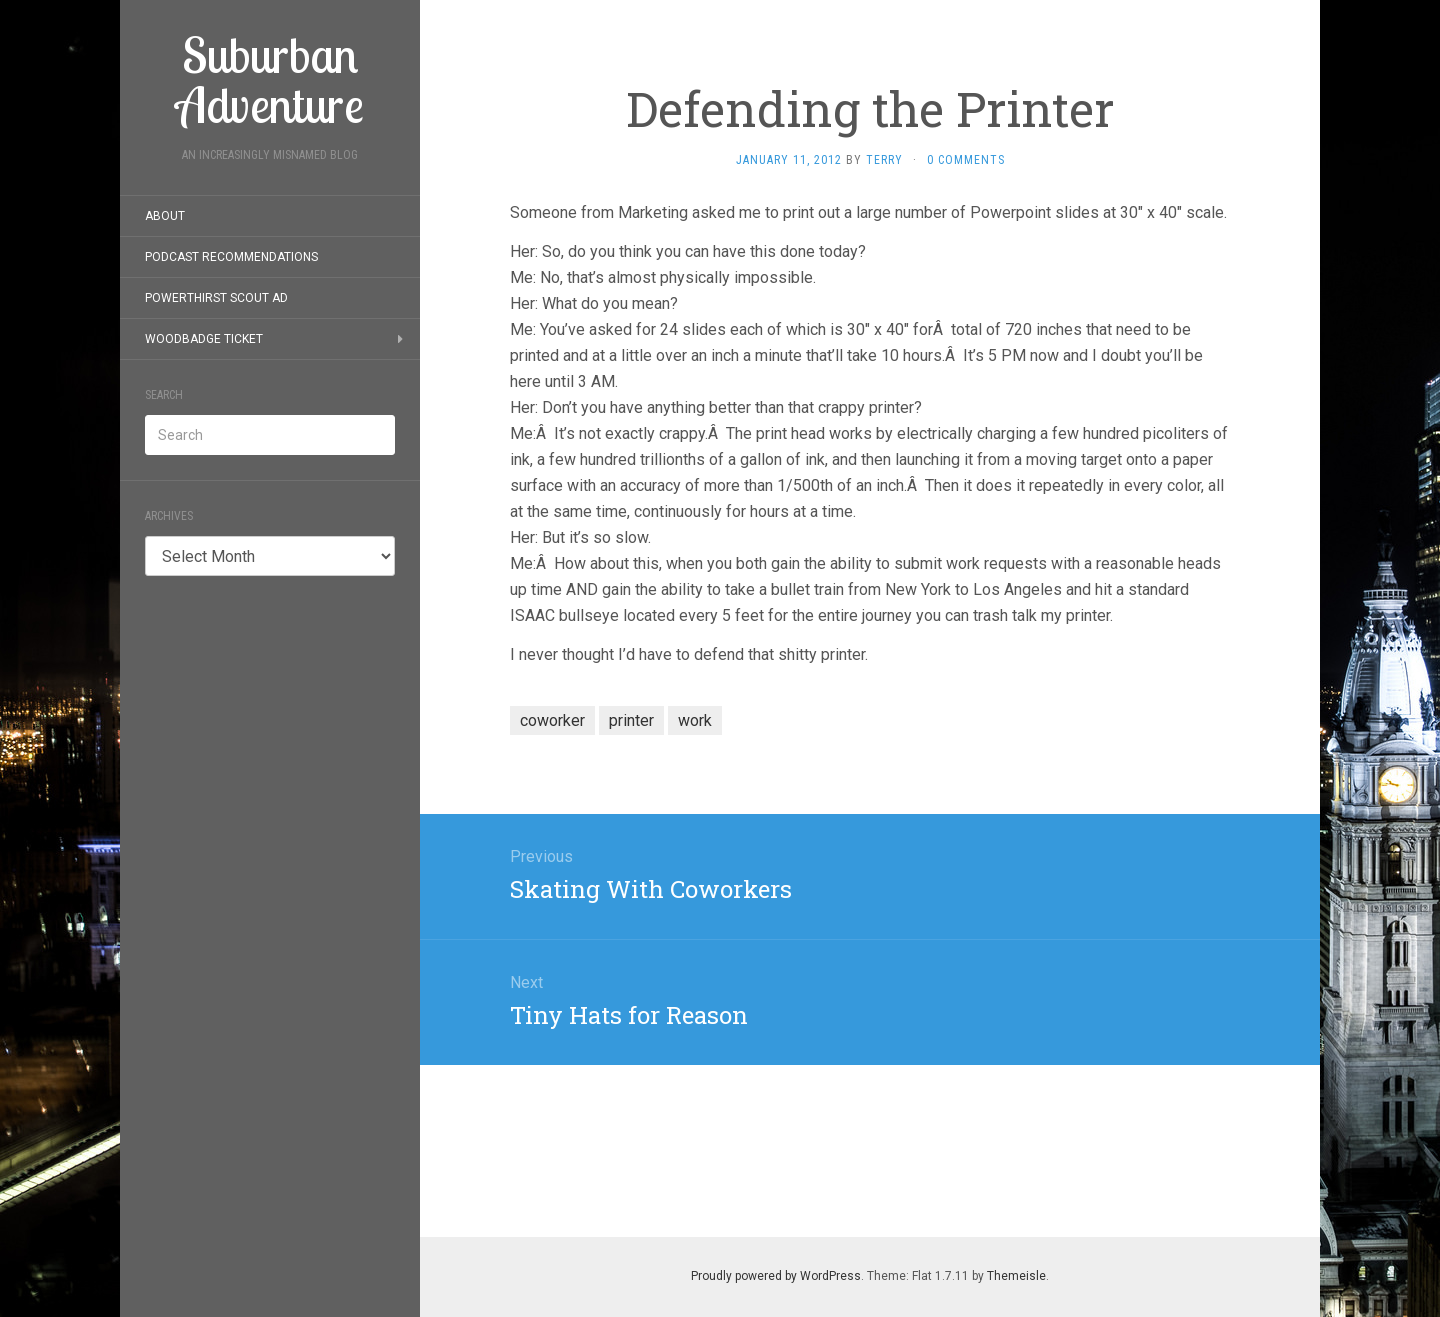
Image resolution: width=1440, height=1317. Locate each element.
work (695, 720)
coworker (552, 720)
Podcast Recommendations (231, 257)
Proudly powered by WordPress (776, 1276)
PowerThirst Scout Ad (216, 298)
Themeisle (1016, 1276)
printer (631, 720)
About (165, 216)
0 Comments (966, 160)
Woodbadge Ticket (204, 339)
